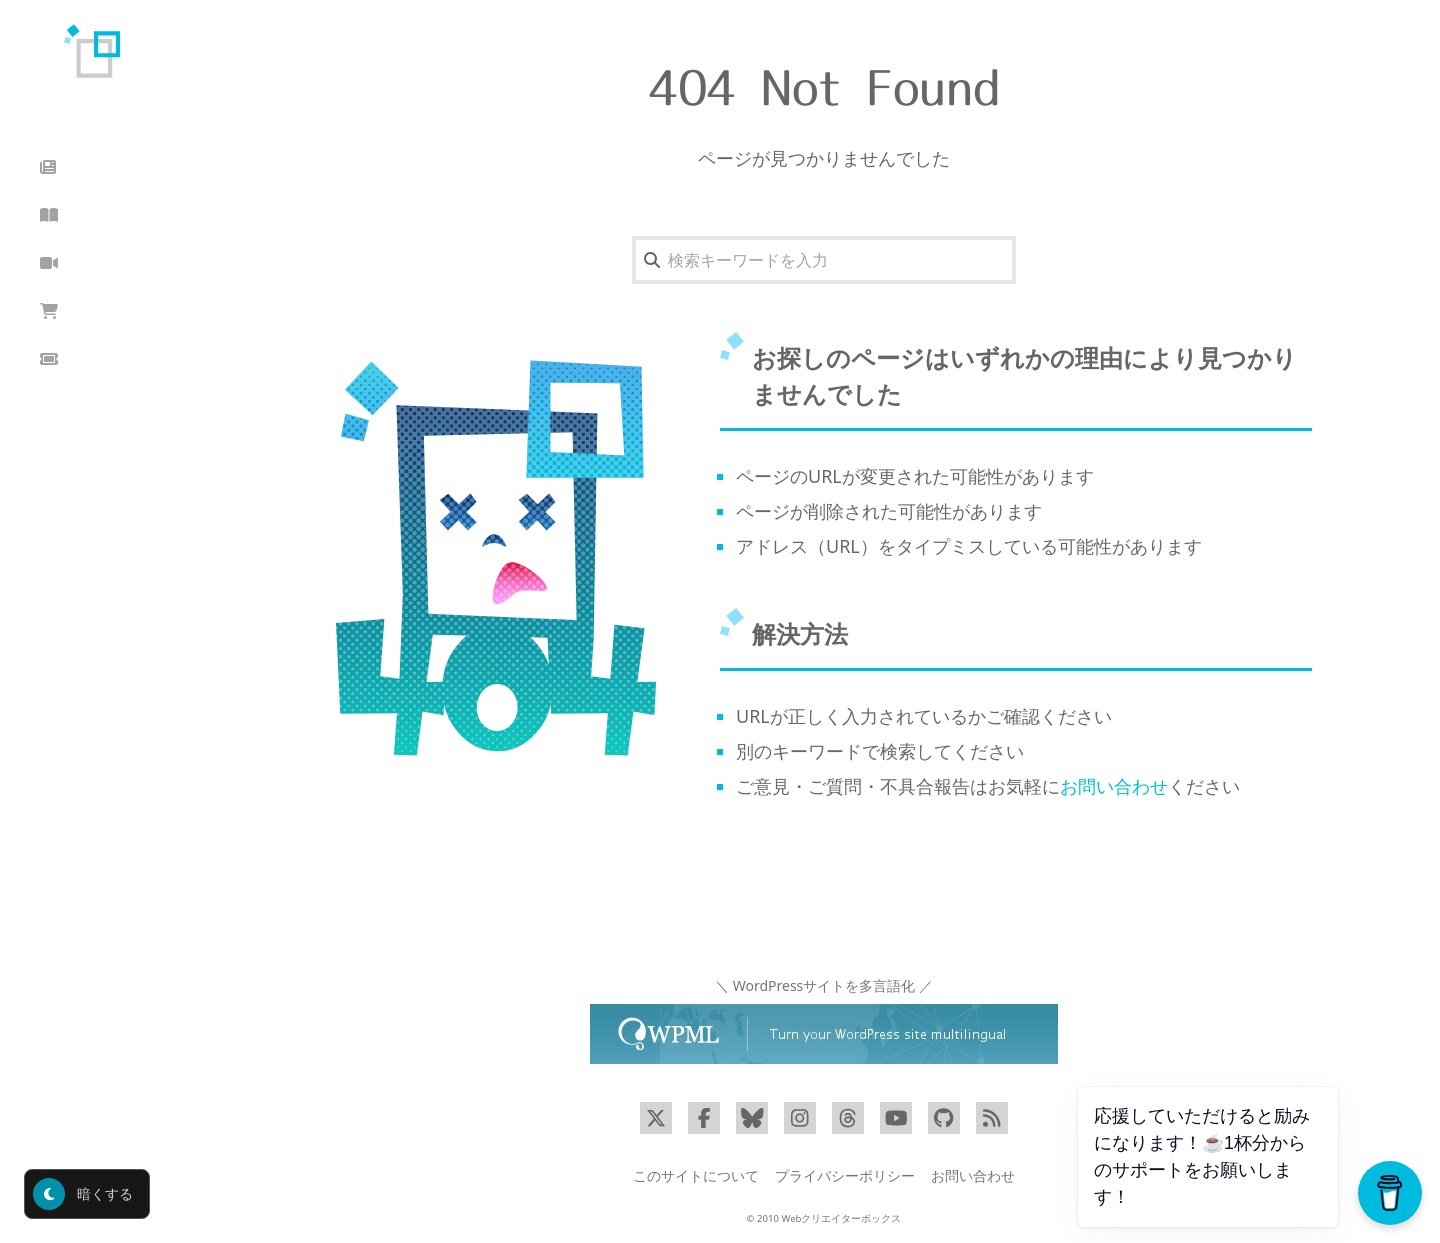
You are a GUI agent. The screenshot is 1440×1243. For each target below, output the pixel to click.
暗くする (83, 1194)
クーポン (85, 359)
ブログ (76, 167)
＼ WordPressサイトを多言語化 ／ (824, 985)
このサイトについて (696, 1175)
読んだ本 (85, 215)
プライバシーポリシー (845, 1175)
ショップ (85, 311)
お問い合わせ (1114, 786)
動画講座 (85, 263)
